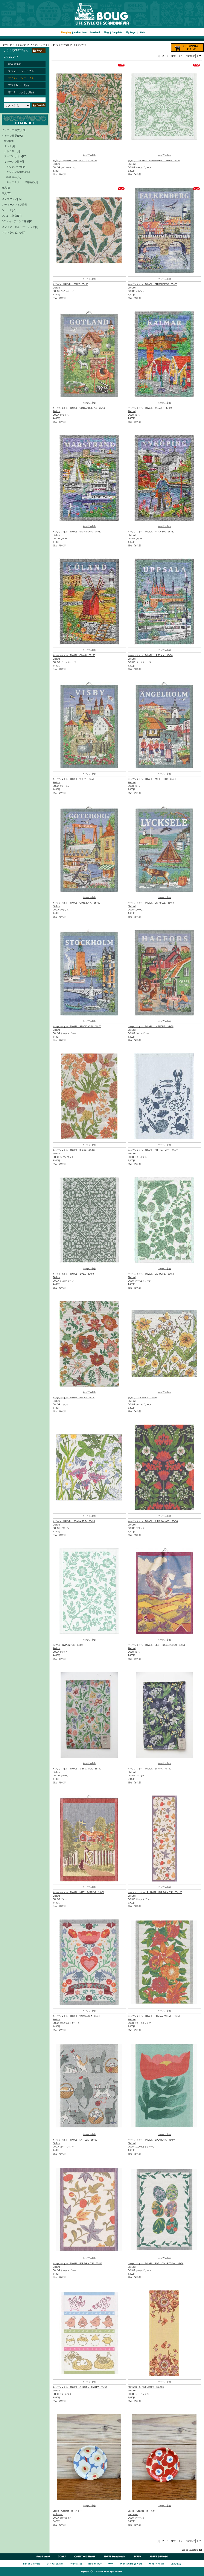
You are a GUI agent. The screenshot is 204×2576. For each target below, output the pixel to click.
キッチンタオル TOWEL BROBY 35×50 (74, 1397)
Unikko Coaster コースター (67, 2511)
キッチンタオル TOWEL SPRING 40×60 (149, 1769)
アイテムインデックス (41, 44)
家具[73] (6, 193)
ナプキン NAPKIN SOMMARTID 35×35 (74, 1521)
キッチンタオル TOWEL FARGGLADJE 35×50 (77, 2263)
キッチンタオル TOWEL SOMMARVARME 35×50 (154, 2016)
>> (180, 55)
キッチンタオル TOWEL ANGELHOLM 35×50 (152, 779)
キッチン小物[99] (14, 161)
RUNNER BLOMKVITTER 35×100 (146, 2387)
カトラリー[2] (12, 151)
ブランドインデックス (21, 70)
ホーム (6, 44)
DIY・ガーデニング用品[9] (17, 221)
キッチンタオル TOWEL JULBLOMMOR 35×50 (153, 1521)
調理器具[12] (13, 177)
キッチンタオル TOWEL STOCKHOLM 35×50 (77, 1026)
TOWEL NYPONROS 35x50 (67, 1645)
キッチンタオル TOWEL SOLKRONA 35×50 (151, 2140)
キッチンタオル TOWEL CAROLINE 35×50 (151, 1274)
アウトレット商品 (18, 85)
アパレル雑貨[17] (11, 215)
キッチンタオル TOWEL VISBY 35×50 (73, 779)
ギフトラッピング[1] (13, 232)
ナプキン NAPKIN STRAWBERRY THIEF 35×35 (154, 160)
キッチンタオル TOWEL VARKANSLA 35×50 (76, 2016)
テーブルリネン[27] (15, 156)
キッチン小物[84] (16, 166)
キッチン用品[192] (12, 135)
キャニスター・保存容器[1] (22, 182)
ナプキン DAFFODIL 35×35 (142, 1397)
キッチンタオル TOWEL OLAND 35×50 (74, 655)
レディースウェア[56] (14, 204)
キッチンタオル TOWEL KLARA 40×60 (73, 1150)
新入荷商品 (14, 63)
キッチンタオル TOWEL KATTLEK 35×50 (75, 2140)
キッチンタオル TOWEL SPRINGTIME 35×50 (77, 1769)
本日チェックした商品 (21, 92)
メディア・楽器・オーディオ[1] (20, 226)
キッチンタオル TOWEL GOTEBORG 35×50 (76, 903)
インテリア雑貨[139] (14, 130)
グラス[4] (9, 146)
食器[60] (9, 140)
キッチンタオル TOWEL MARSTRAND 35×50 (77, 532)
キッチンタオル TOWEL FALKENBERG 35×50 (152, 284)
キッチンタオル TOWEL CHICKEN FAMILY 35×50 (80, 2387)
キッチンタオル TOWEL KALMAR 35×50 (150, 408)
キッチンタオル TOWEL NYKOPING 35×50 (151, 532)
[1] (158, 55)
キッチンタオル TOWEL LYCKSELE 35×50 (151, 903)
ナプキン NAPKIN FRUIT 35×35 (70, 284)
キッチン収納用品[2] (18, 171)
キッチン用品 (62, 44)
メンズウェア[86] (11, 199)
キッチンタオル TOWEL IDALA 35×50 (73, 1274)
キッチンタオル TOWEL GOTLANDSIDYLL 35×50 (79, 408)
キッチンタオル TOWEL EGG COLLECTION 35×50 (155, 2263)
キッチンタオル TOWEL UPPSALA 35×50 (150, 655)
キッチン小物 (89, 155)
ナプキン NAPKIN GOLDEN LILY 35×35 (75, 160)
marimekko (58, 2514)
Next (173, 55)
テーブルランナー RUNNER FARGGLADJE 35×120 (155, 1892)
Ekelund (56, 164)
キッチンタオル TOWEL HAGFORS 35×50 (151, 1026)
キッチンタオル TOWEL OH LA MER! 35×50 (153, 1150)
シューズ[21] (9, 210)
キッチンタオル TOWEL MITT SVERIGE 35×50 (78, 1892)
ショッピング (19, 44)
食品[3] (6, 187)
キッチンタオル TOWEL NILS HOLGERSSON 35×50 (156, 1645)
